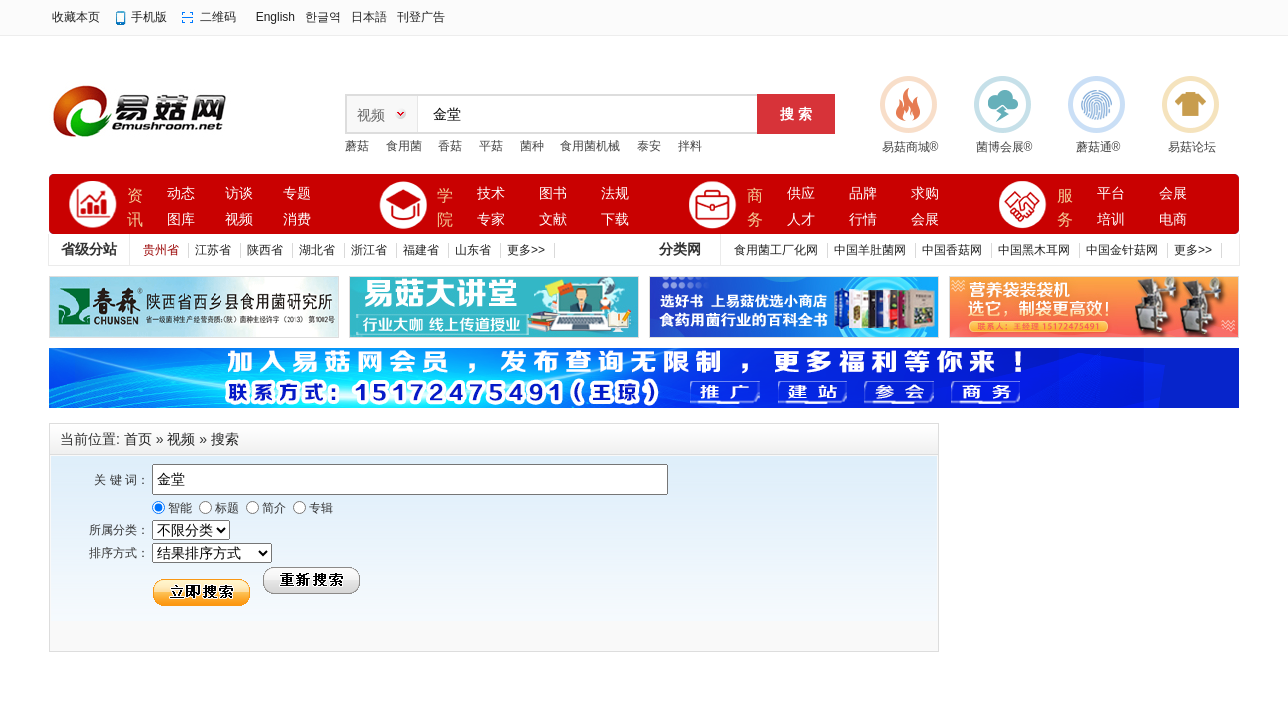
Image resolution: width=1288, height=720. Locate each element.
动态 (181, 193)
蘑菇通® (1098, 147)
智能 (178, 508)
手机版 (149, 17)
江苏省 (213, 250)
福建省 (421, 250)
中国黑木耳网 (1034, 250)
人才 (801, 219)
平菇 (491, 146)
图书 (553, 193)
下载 (615, 219)
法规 (615, 193)
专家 (491, 219)
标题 (225, 508)
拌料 (690, 146)
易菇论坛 (1192, 147)
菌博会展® (1004, 147)
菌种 (532, 146)
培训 (1111, 219)
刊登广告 (421, 17)
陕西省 (265, 250)
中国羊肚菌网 (870, 250)
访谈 (239, 193)
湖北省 (317, 250)
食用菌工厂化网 (776, 250)
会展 (925, 219)
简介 (272, 508)
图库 (181, 219)
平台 (1111, 193)
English (275, 17)
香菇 (450, 146)
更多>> (526, 250)
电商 (1173, 219)
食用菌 (404, 146)
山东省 (473, 250)
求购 (925, 193)
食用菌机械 (590, 146)
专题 (297, 193)
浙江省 (369, 250)
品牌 (863, 193)
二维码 (218, 17)
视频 (239, 219)
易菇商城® (910, 147)
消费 (297, 219)
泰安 (649, 146)
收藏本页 (76, 17)
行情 (863, 219)
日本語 (369, 17)
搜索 (225, 439)
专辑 (319, 508)
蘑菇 (357, 146)
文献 (553, 219)
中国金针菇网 (1122, 250)
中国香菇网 (952, 250)
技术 (491, 193)
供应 (801, 193)
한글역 (323, 17)
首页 (138, 439)
